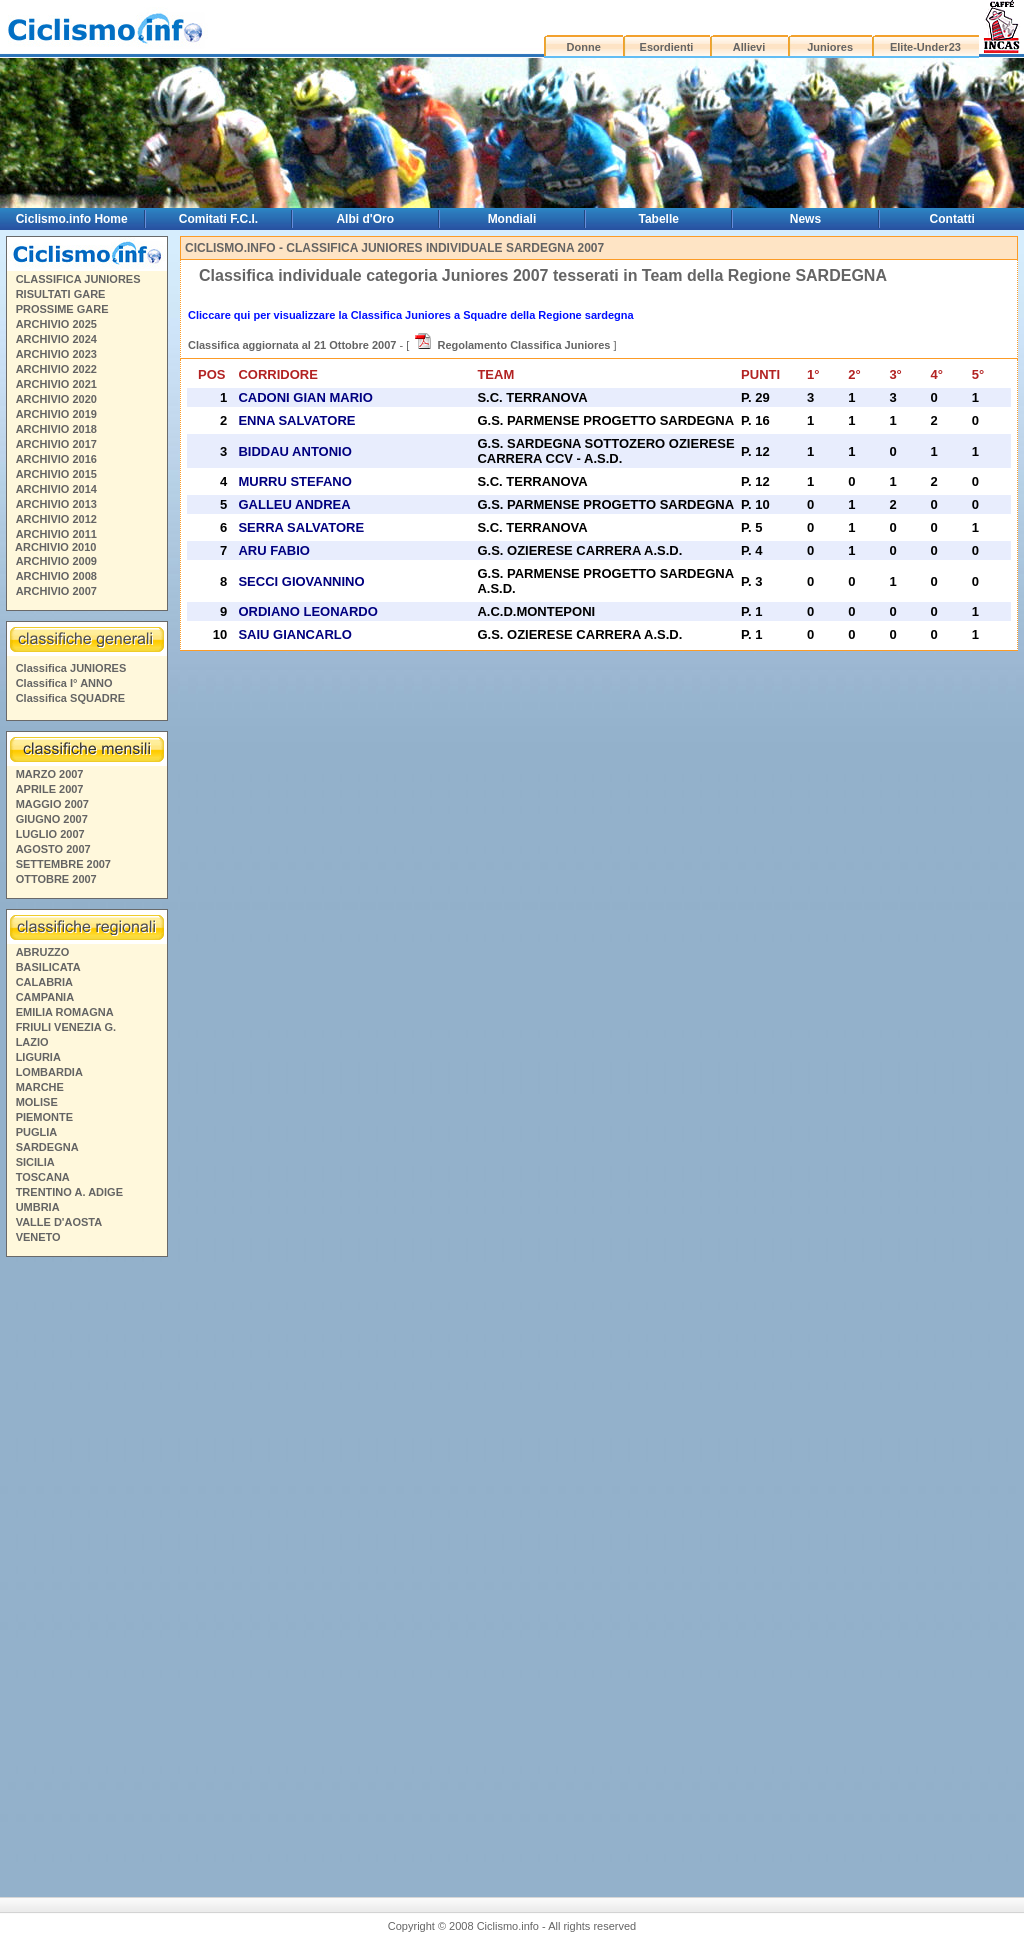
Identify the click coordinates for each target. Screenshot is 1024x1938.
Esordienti (667, 47)
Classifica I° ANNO (64, 683)
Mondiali (512, 219)
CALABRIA (44, 982)
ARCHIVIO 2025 (56, 324)
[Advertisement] (86, 1569)
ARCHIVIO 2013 (56, 504)
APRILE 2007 (50, 789)
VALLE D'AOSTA (59, 1222)
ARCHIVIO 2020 (56, 399)
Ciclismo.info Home (72, 219)
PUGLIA (37, 1132)
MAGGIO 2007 (52, 804)
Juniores (830, 47)
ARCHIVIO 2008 (56, 576)
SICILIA (35, 1162)
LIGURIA (38, 1057)
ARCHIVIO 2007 (56, 591)
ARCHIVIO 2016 (56, 459)
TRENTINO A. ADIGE (69, 1192)
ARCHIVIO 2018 (56, 429)
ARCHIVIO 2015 (56, 474)
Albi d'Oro (365, 219)
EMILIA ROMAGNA (65, 1012)
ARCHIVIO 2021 (56, 384)
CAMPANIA (45, 997)
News (805, 219)
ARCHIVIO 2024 (56, 339)
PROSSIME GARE (62, 309)
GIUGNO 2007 (52, 819)
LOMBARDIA (49, 1072)
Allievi (749, 47)
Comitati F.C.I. (218, 219)
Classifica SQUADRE (70, 698)
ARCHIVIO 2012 (56, 519)
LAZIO (32, 1042)
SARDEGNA (47, 1147)
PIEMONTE (44, 1117)
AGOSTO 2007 (53, 849)
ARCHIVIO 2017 (56, 444)
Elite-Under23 (925, 47)
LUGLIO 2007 (50, 834)
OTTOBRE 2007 (56, 879)
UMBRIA (38, 1207)
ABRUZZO (43, 952)
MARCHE (40, 1087)
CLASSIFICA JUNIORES (78, 279)
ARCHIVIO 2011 (56, 534)
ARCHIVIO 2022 (56, 369)
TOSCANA (43, 1177)
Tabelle (658, 219)
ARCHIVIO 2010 (55, 547)
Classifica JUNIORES (71, 668)
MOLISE (37, 1102)
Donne (584, 47)
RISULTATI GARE (61, 294)
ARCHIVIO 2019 (56, 414)
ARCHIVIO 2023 (56, 354)
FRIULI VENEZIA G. (66, 1027)
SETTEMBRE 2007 (63, 864)
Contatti (952, 219)
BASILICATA (48, 967)
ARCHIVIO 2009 (56, 561)
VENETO (38, 1237)
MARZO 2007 (50, 774)
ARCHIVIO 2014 (56, 489)
